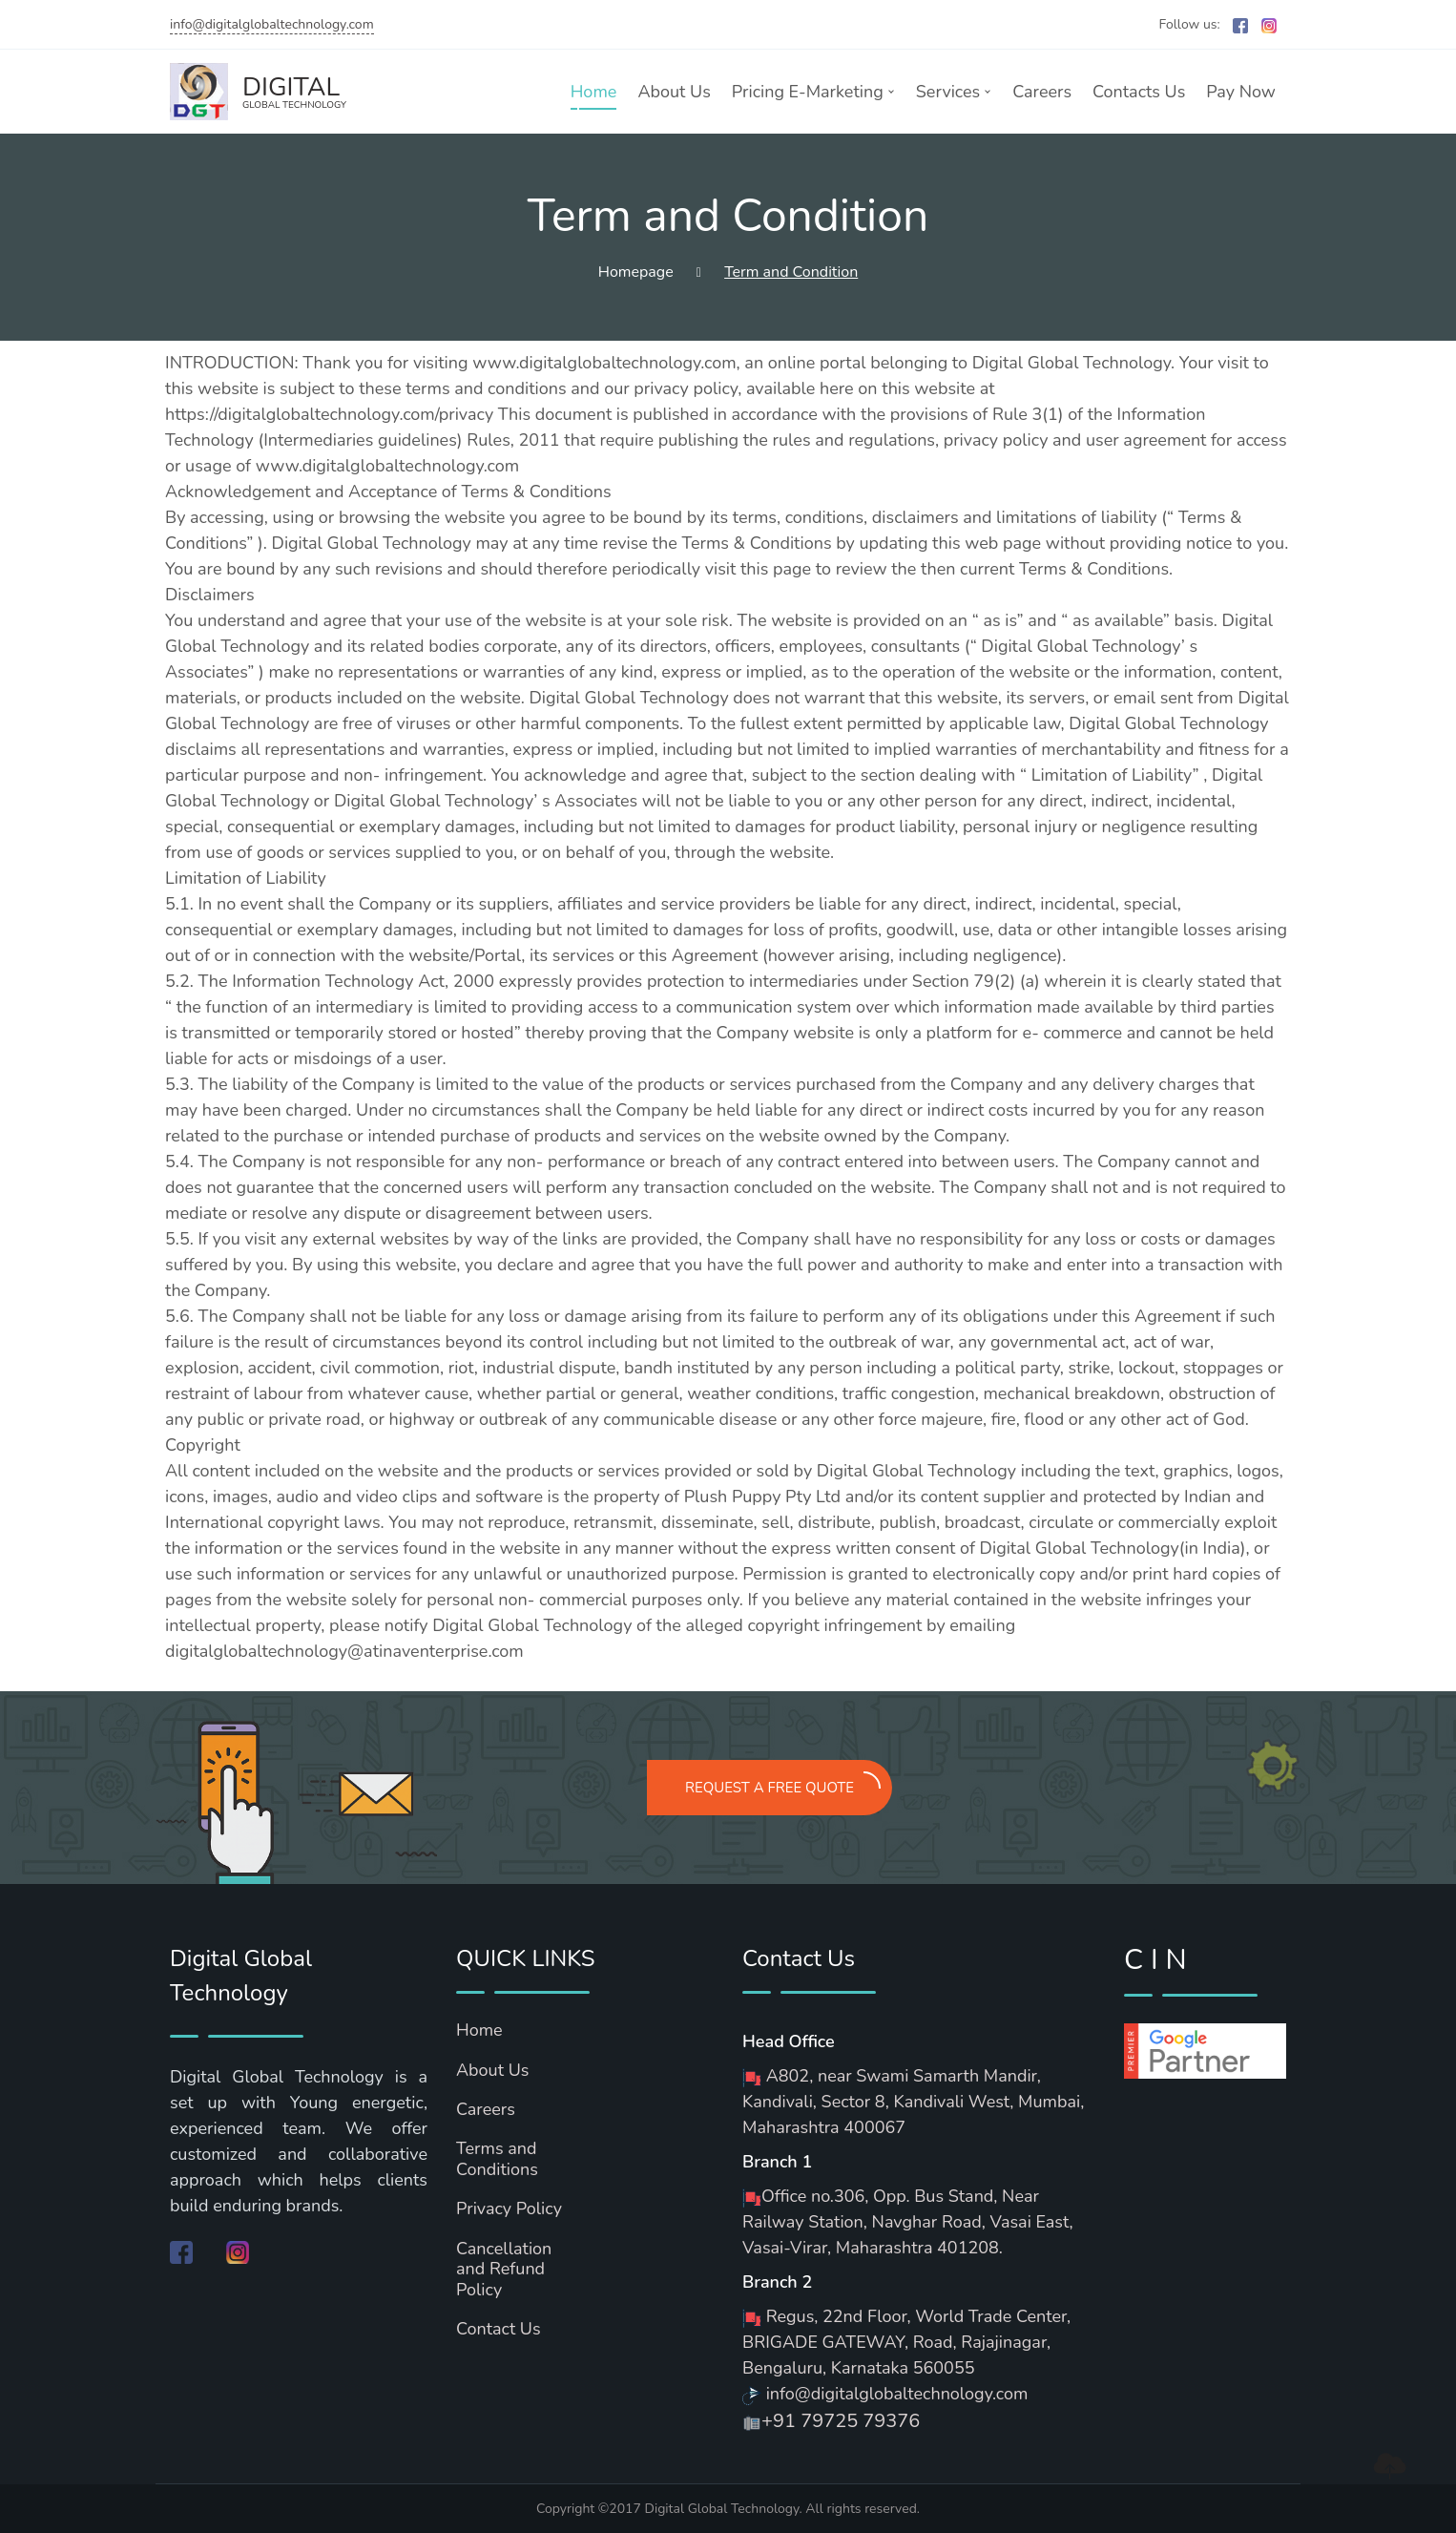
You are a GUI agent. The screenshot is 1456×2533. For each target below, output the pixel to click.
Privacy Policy (509, 2208)
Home (594, 91)
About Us (673, 91)
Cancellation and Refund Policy (503, 2269)
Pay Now (1241, 91)
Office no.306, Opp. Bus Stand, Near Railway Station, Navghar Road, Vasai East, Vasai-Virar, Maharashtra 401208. (907, 2222)
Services (953, 91)
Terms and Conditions (497, 2159)
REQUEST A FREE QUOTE (783, 1784)
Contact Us (498, 2328)
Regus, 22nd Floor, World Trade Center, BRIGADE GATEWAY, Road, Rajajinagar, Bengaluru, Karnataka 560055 (906, 2342)
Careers (1041, 91)
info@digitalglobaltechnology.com (272, 24)
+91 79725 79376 (840, 2421)
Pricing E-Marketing (813, 91)
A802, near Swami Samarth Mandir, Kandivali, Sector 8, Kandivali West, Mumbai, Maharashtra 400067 (913, 2101)
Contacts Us (1138, 91)
